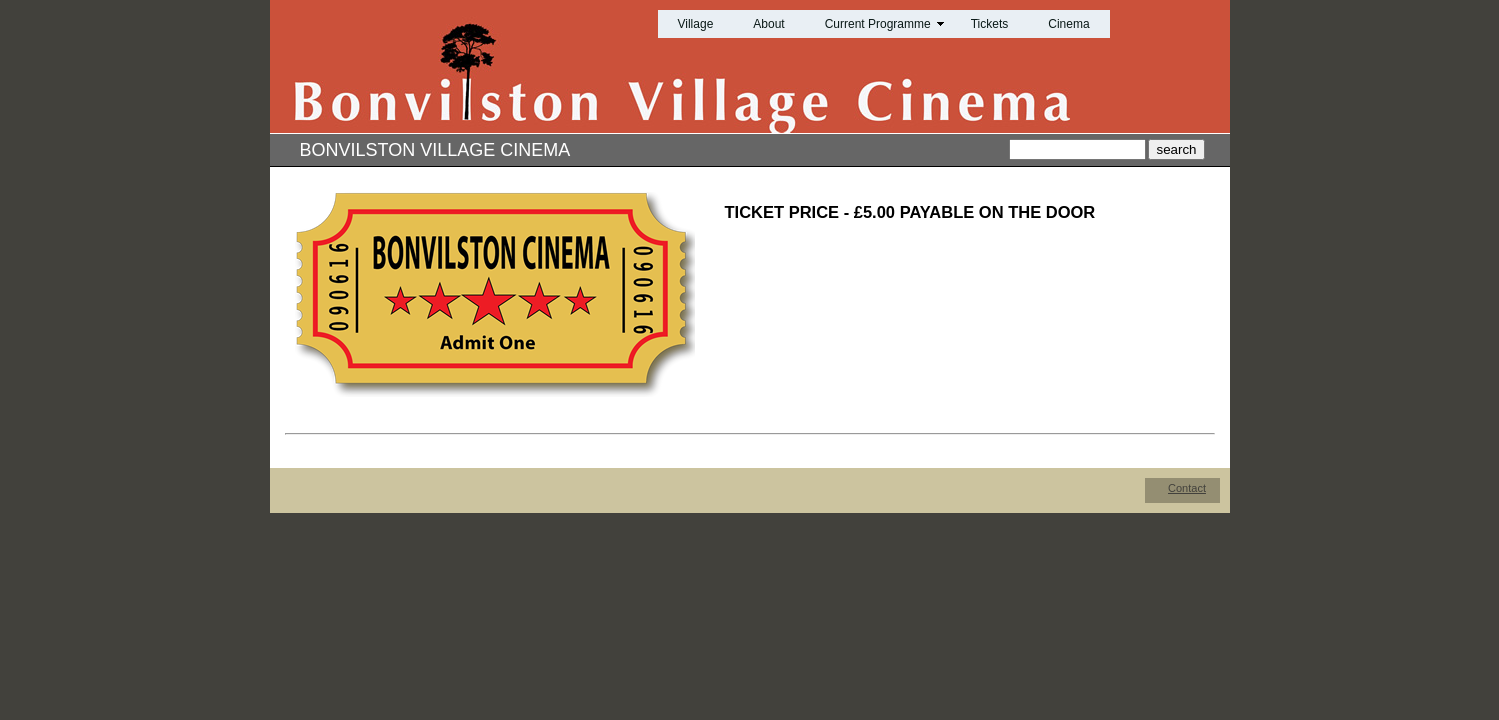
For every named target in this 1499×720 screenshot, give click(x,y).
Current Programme (878, 24)
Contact (1187, 488)
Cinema (1068, 24)
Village (696, 24)
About (768, 24)
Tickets (990, 24)
